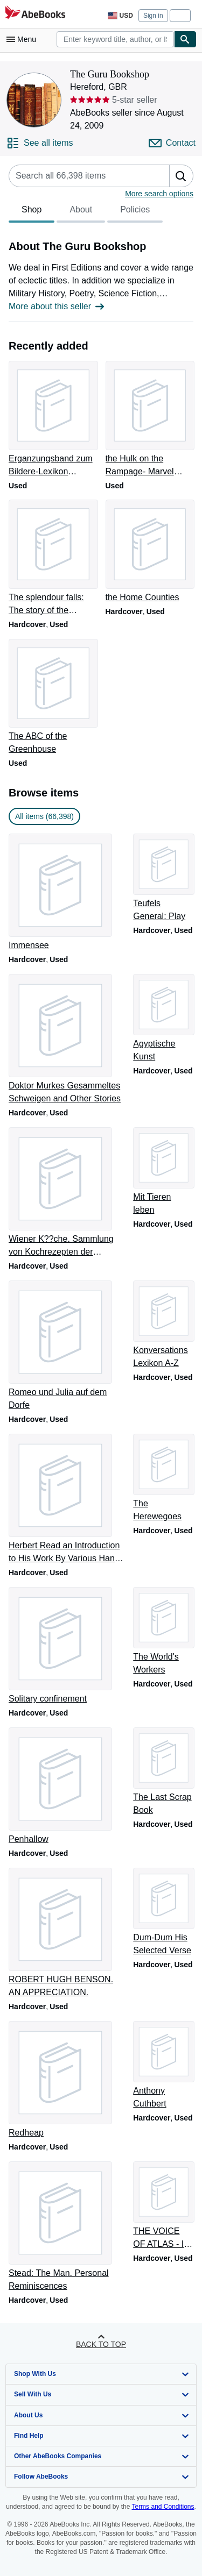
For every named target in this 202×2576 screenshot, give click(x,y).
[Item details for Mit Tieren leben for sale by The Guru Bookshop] (163, 1171)
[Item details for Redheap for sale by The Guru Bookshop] (66, 2080)
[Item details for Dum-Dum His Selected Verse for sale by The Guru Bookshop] (163, 1912)
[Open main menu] (24, 39)
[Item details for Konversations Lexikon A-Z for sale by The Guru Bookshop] (163, 1325)
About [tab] (81, 212)
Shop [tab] (31, 212)
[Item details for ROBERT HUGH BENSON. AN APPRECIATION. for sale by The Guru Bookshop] (66, 1933)
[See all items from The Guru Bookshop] (39, 143)
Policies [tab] (135, 212)
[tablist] (86, 211)
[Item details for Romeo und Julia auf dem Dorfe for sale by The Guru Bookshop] (66, 1346)
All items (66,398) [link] (44, 816)
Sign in (153, 15)
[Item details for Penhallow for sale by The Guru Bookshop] (66, 1786)
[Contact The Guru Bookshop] (172, 143)
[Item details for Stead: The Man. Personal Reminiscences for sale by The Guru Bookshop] (66, 2227)
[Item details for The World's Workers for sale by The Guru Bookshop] (163, 1631)
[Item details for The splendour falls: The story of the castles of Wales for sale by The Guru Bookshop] (53, 558)
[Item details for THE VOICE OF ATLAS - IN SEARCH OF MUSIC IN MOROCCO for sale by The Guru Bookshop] (163, 2206)
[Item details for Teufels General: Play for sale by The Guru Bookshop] (163, 878)
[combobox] (115, 39)
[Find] (185, 39)
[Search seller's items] (78, 176)
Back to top (101, 2344)
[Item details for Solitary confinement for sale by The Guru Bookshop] (66, 1646)
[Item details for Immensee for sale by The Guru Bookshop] (66, 893)
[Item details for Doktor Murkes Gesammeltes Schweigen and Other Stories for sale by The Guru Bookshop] (66, 1039)
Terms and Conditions (162, 2506)
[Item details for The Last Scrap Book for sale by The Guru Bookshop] (163, 1772)
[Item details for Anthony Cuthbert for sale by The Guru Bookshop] (163, 2065)
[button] (181, 176)
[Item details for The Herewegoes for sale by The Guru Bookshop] (163, 1478)
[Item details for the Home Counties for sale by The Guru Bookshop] (150, 552)
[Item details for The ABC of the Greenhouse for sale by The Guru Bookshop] (53, 697)
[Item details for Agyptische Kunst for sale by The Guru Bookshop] (163, 1018)
